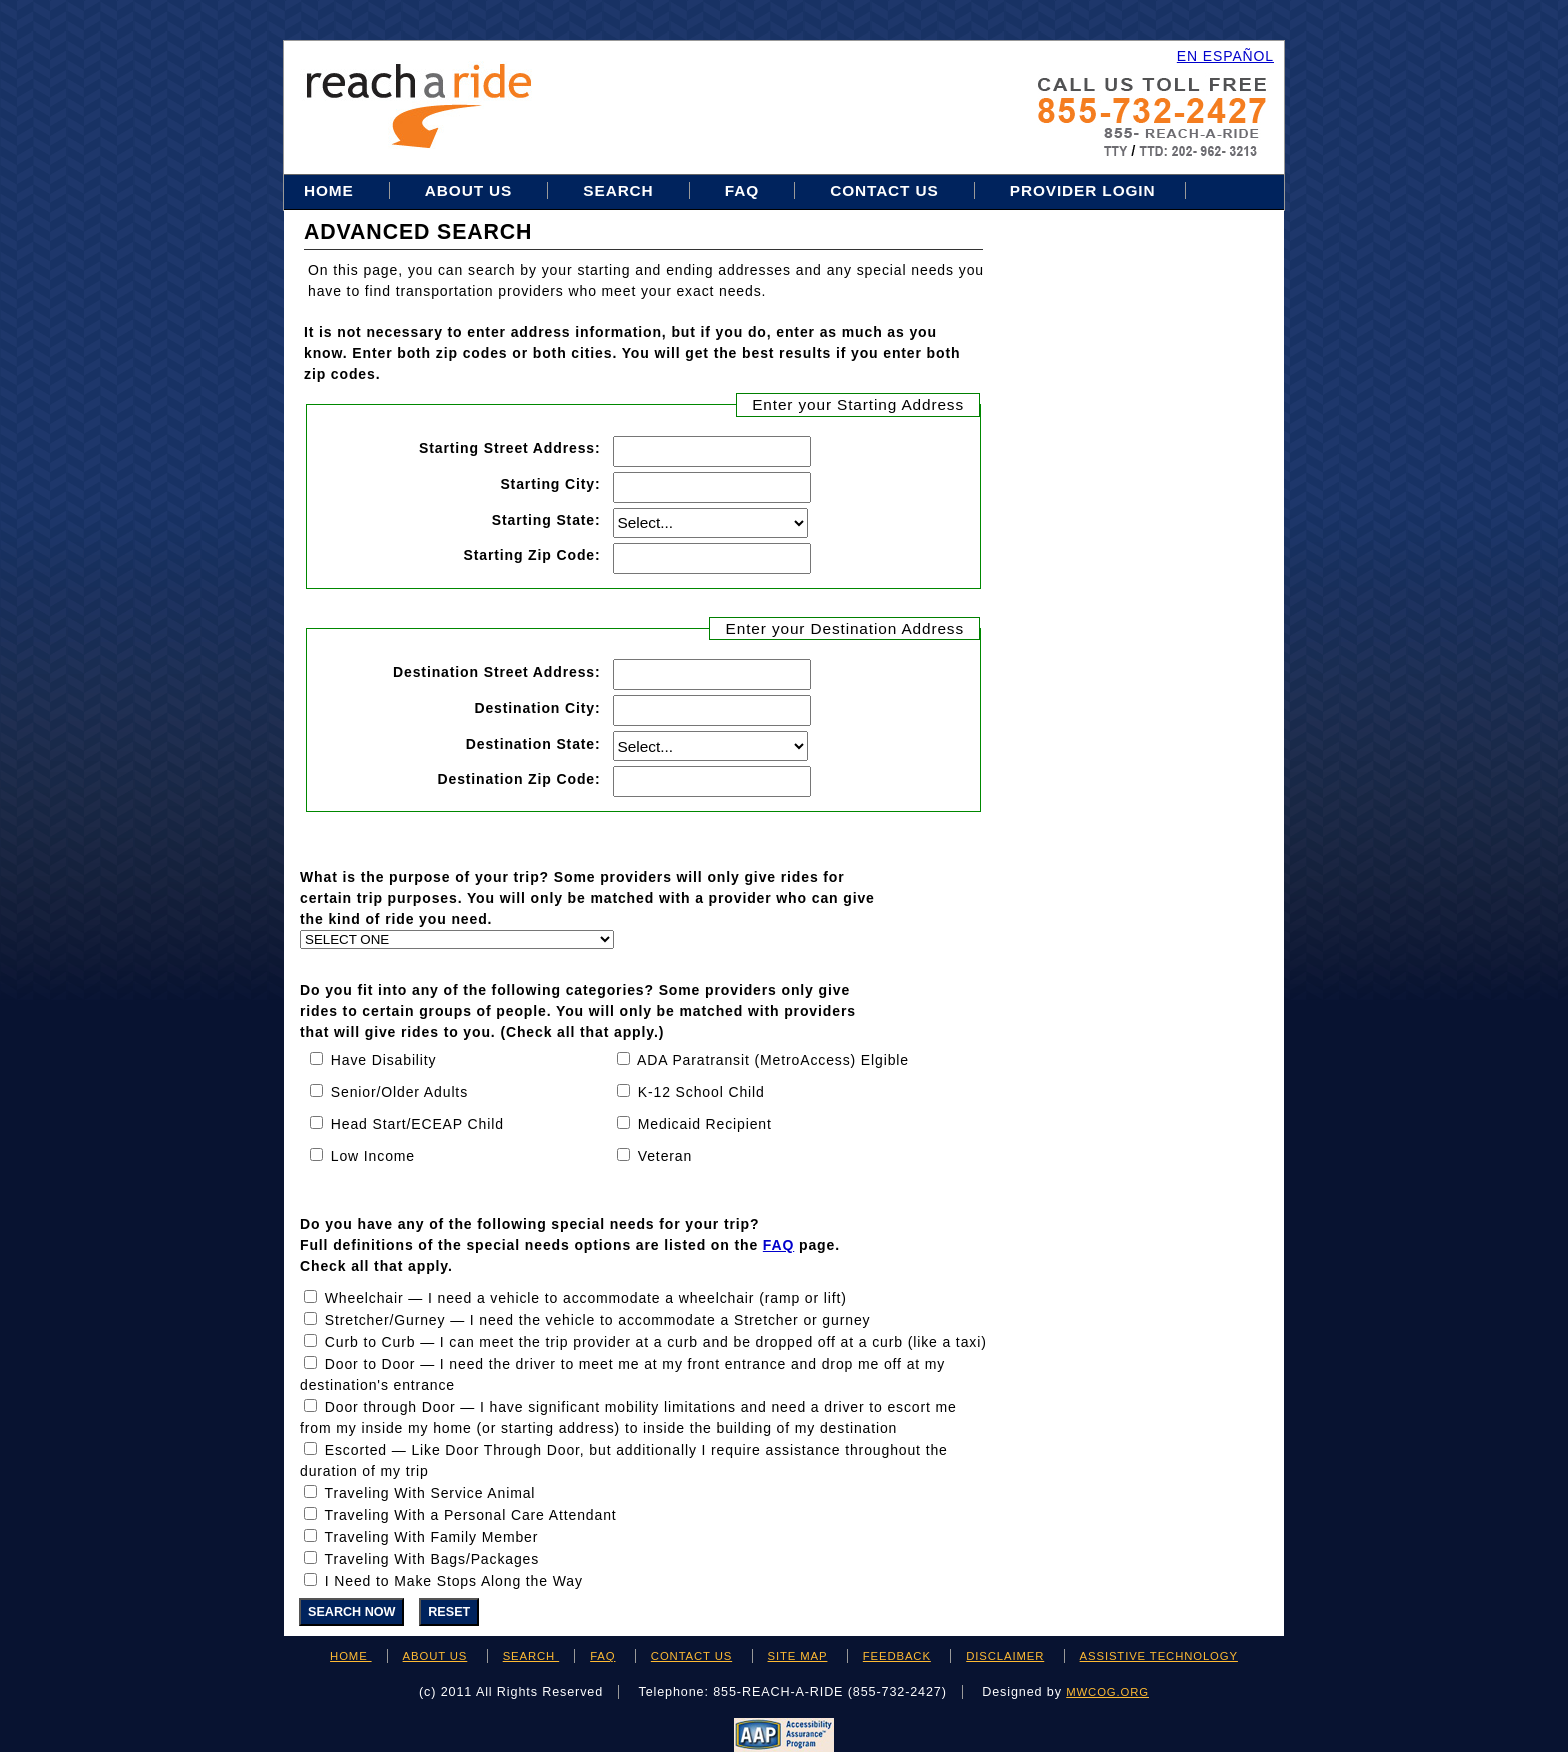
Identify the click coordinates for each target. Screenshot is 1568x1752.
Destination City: (537, 707)
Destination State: (533, 743)
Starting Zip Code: (531, 554)
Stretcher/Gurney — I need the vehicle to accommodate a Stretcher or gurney (598, 1320)
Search (620, 190)
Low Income (373, 1156)
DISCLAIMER (1005, 1656)
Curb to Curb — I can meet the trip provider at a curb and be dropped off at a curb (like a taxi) (656, 1342)
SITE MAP (798, 1656)
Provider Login (1083, 190)
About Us (468, 190)
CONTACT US (691, 1656)
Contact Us (884, 190)
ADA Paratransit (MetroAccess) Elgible (773, 1060)
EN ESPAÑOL (1225, 56)
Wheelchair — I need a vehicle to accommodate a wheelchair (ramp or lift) (586, 1298)
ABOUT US (435, 1656)
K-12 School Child (701, 1092)
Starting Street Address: (510, 447)
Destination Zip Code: (519, 778)
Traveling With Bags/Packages (432, 1559)
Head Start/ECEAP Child (417, 1124)
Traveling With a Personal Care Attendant (471, 1515)
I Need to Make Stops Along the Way (454, 1581)
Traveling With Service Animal (430, 1493)
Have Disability (384, 1060)
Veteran (665, 1156)
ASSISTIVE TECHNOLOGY (1159, 1656)
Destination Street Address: (496, 671)
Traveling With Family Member (432, 1537)
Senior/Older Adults (399, 1092)
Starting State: (546, 519)
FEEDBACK (897, 1656)
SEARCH (531, 1656)
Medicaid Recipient (705, 1124)
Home (331, 190)
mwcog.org (1107, 1692)
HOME (351, 1656)
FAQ (742, 190)
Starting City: (550, 483)
